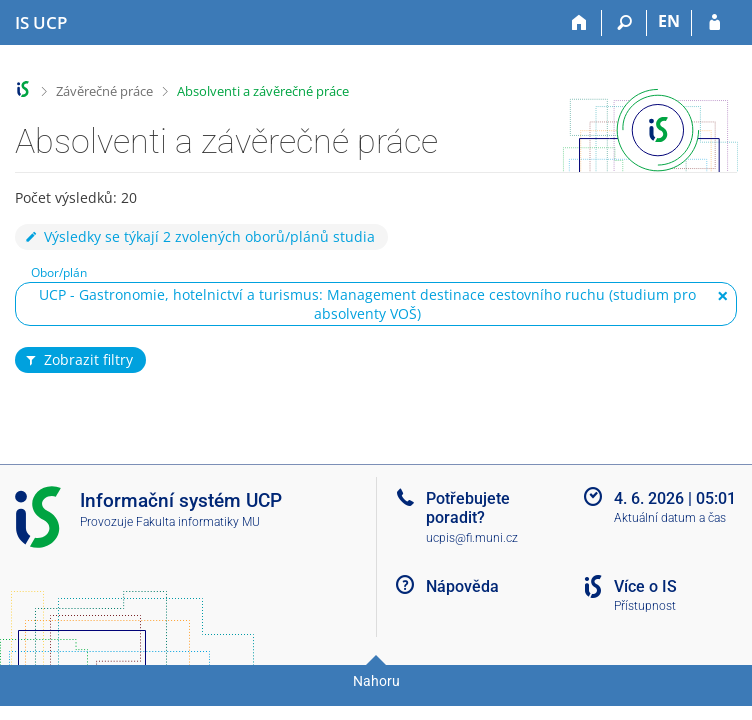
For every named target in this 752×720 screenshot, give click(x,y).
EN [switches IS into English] (669, 21)
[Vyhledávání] (624, 23)
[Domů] (579, 23)
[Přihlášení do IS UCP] (714, 23)
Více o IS (645, 586)
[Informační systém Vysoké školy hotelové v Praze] (41, 23)
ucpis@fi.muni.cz (472, 538)
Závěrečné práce (104, 91)
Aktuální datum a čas (670, 518)
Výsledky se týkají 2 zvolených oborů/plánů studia (199, 236)
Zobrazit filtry (78, 360)
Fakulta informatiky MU (198, 522)
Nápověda (462, 586)
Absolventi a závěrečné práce (263, 91)
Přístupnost (645, 606)
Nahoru (376, 681)
